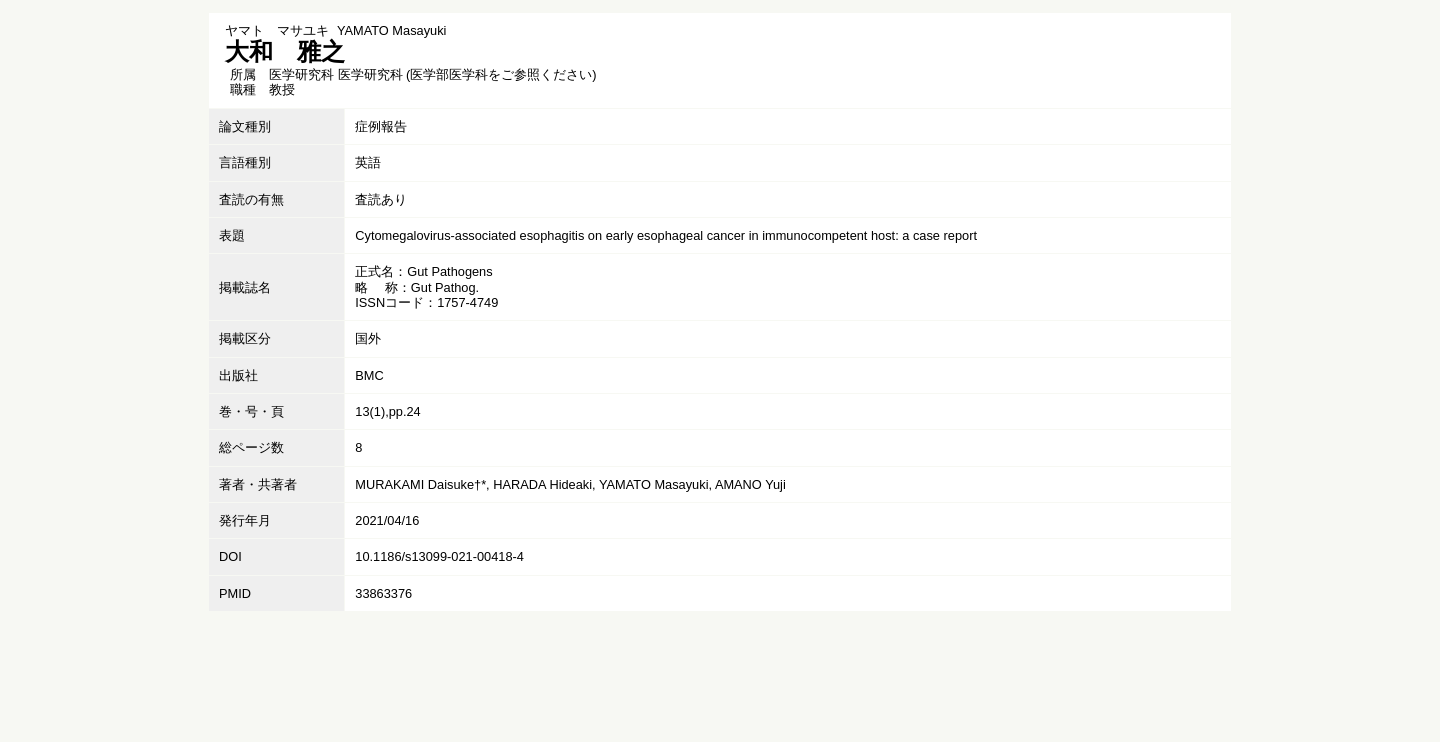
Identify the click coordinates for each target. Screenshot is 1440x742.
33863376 (383, 593)
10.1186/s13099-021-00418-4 (439, 556)
